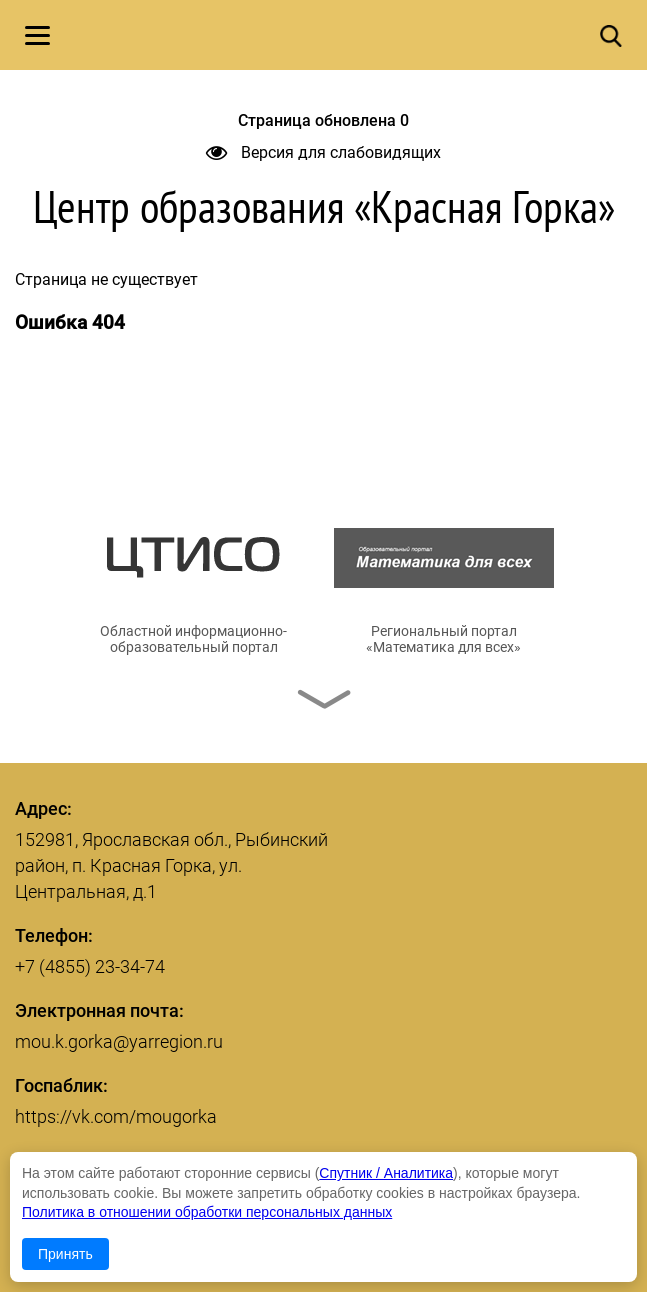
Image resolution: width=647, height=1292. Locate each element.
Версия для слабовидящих (323, 152)
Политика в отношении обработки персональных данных (207, 1212)
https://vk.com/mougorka (116, 1116)
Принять (65, 1254)
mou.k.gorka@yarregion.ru (119, 1041)
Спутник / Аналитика (386, 1173)
